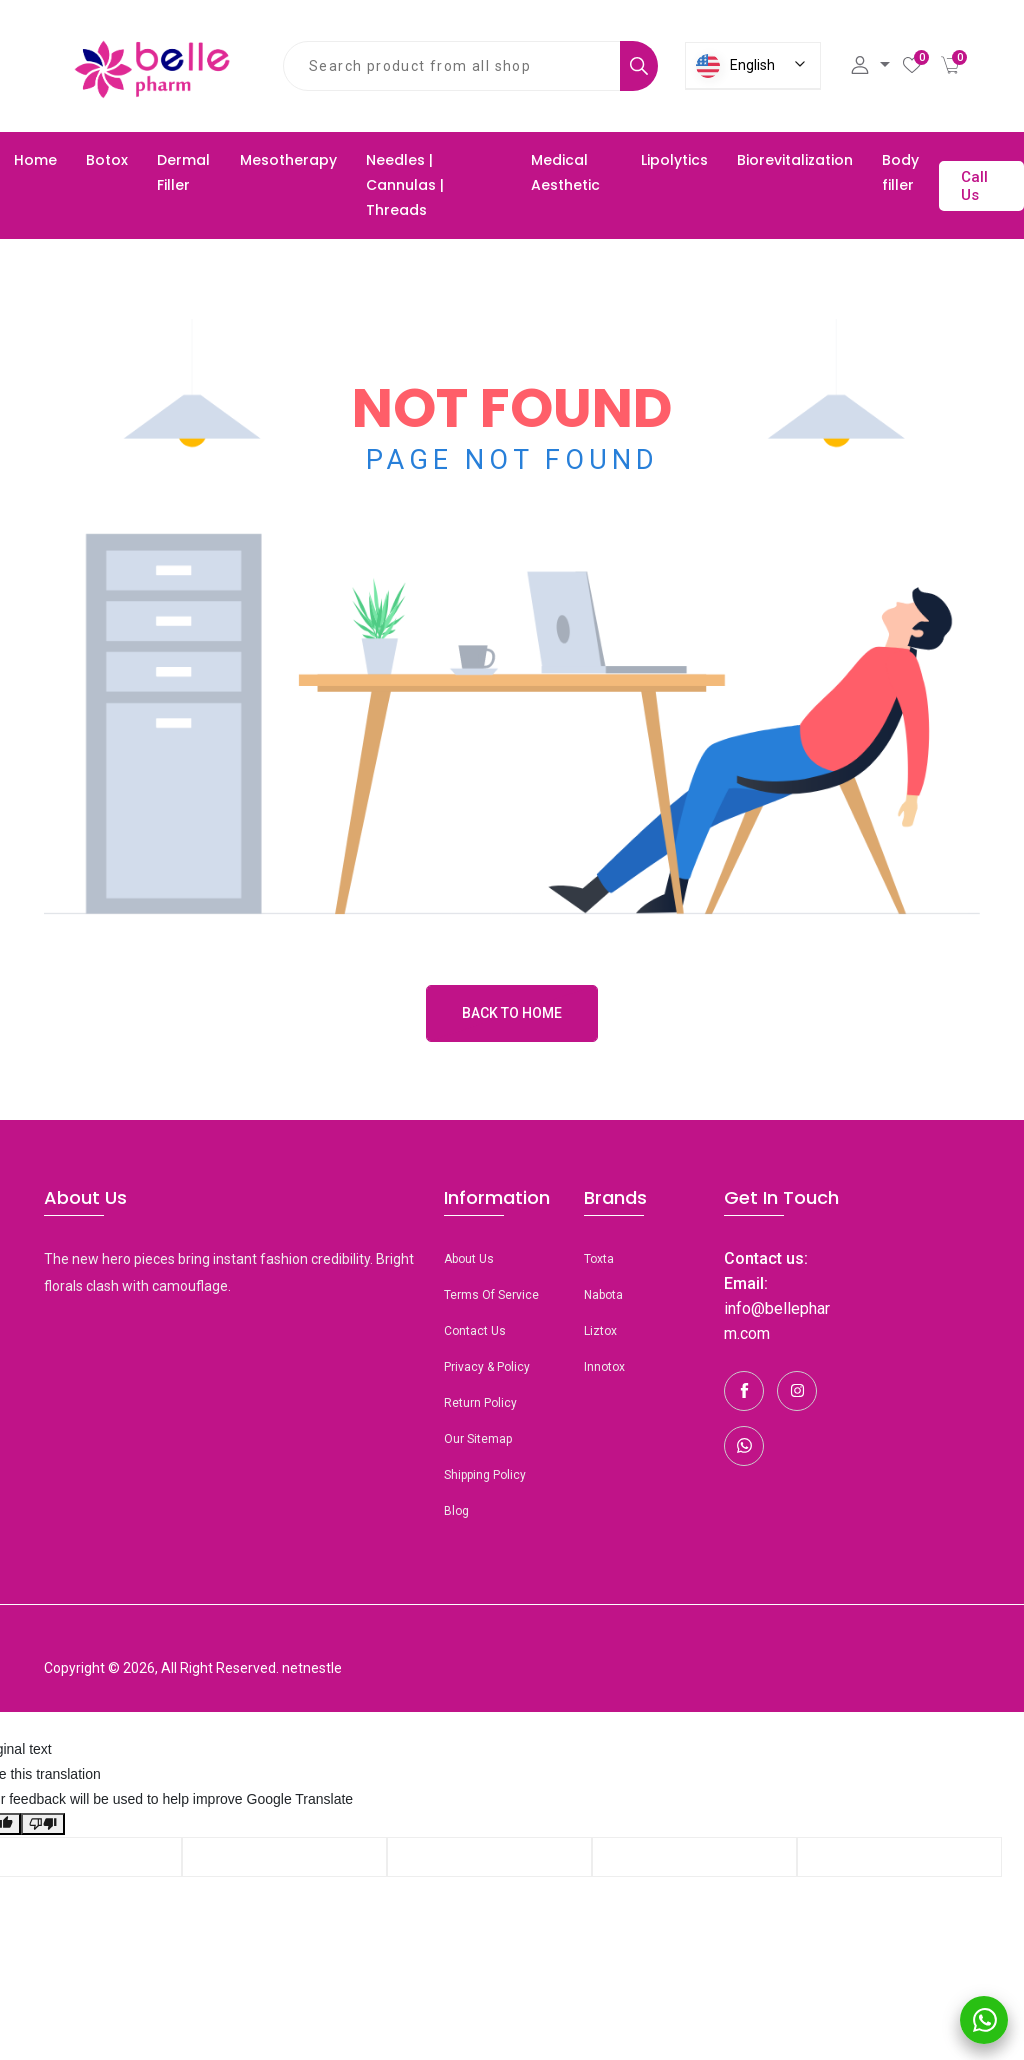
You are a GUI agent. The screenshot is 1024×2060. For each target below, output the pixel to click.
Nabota (603, 1295)
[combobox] (452, 66)
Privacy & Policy (487, 1367)
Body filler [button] (900, 172)
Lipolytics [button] (674, 160)
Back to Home (512, 1013)
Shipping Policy (485, 1475)
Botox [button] (107, 160)
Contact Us (475, 1331)
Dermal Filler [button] (183, 172)
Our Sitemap (478, 1439)
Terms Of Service (491, 1295)
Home (35, 160)
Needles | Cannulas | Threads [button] (405, 185)
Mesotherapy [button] (288, 160)
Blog (456, 1511)
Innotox (604, 1367)
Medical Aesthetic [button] (565, 172)
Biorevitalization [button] (795, 160)
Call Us (974, 186)
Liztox (600, 1331)
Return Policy (480, 1403)
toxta (599, 1259)
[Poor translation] (43, 1824)
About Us (469, 1259)
